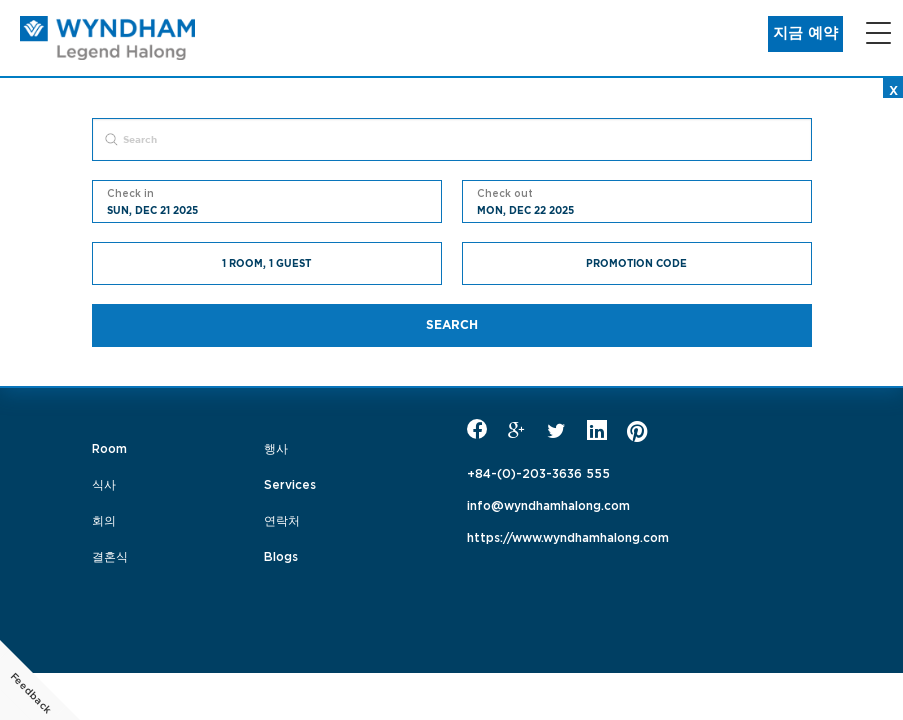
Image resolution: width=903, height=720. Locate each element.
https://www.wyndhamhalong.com (568, 536)
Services (290, 483)
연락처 (282, 519)
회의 (104, 519)
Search (452, 325)
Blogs (281, 555)
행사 (276, 447)
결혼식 (110, 555)
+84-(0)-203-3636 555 (538, 472)
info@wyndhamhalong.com (548, 504)
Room (109, 447)
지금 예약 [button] (805, 33)
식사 (104, 483)
